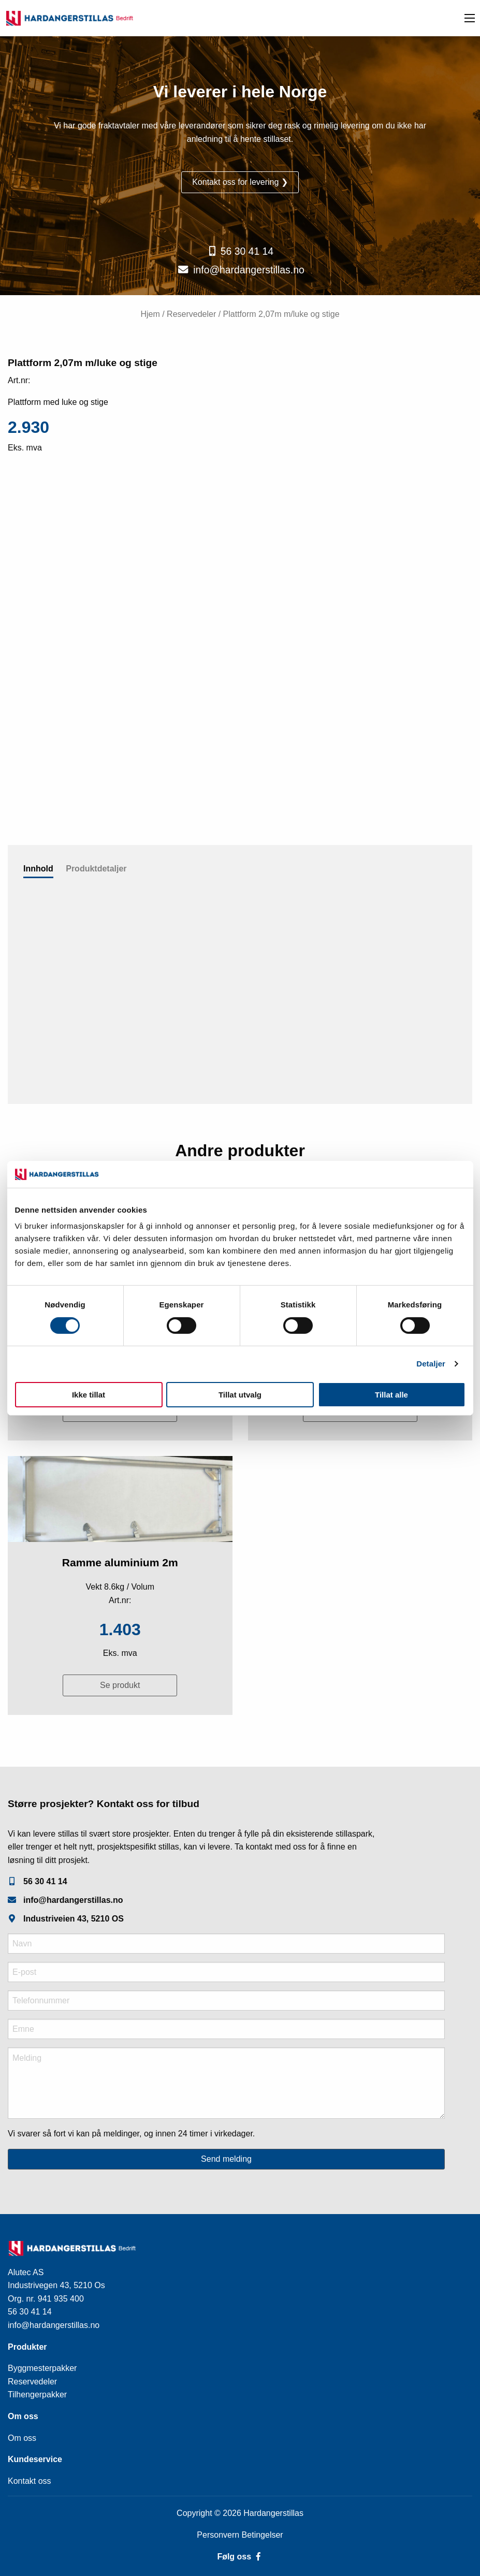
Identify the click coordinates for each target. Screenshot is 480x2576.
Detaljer (430, 1363)
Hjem (149, 314)
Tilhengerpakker (37, 2394)
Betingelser (262, 2534)
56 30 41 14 (247, 251)
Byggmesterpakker (42, 2368)
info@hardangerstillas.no (248, 269)
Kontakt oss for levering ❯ (240, 182)
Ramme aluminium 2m (120, 1562)
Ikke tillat (88, 1394)
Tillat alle (391, 1394)
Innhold (38, 868)
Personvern (219, 2534)
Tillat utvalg (240, 1394)
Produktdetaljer (96, 868)
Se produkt (120, 1685)
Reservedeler (191, 314)
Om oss (22, 2438)
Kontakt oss (29, 2481)
